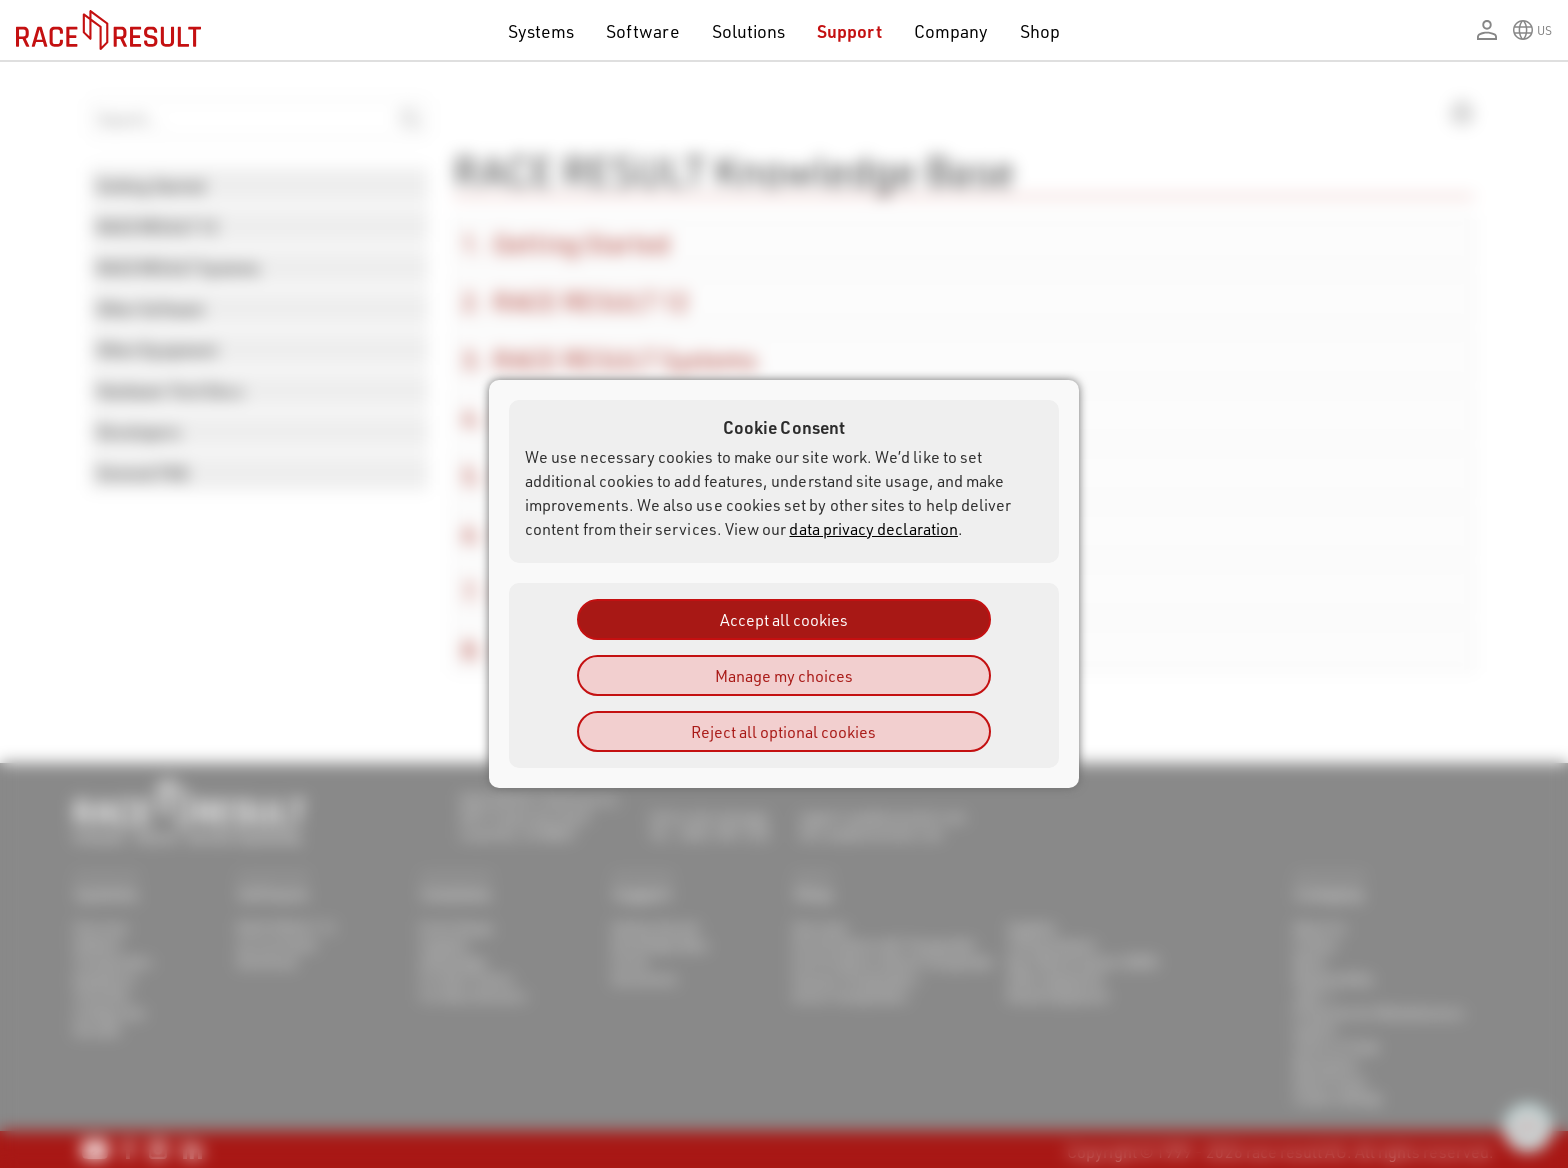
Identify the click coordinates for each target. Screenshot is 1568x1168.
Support (849, 30)
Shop (1040, 30)
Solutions (749, 30)
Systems (541, 30)
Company (951, 30)
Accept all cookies (784, 619)
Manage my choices (784, 675)
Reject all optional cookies (783, 731)
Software (643, 30)
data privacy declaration (873, 528)
